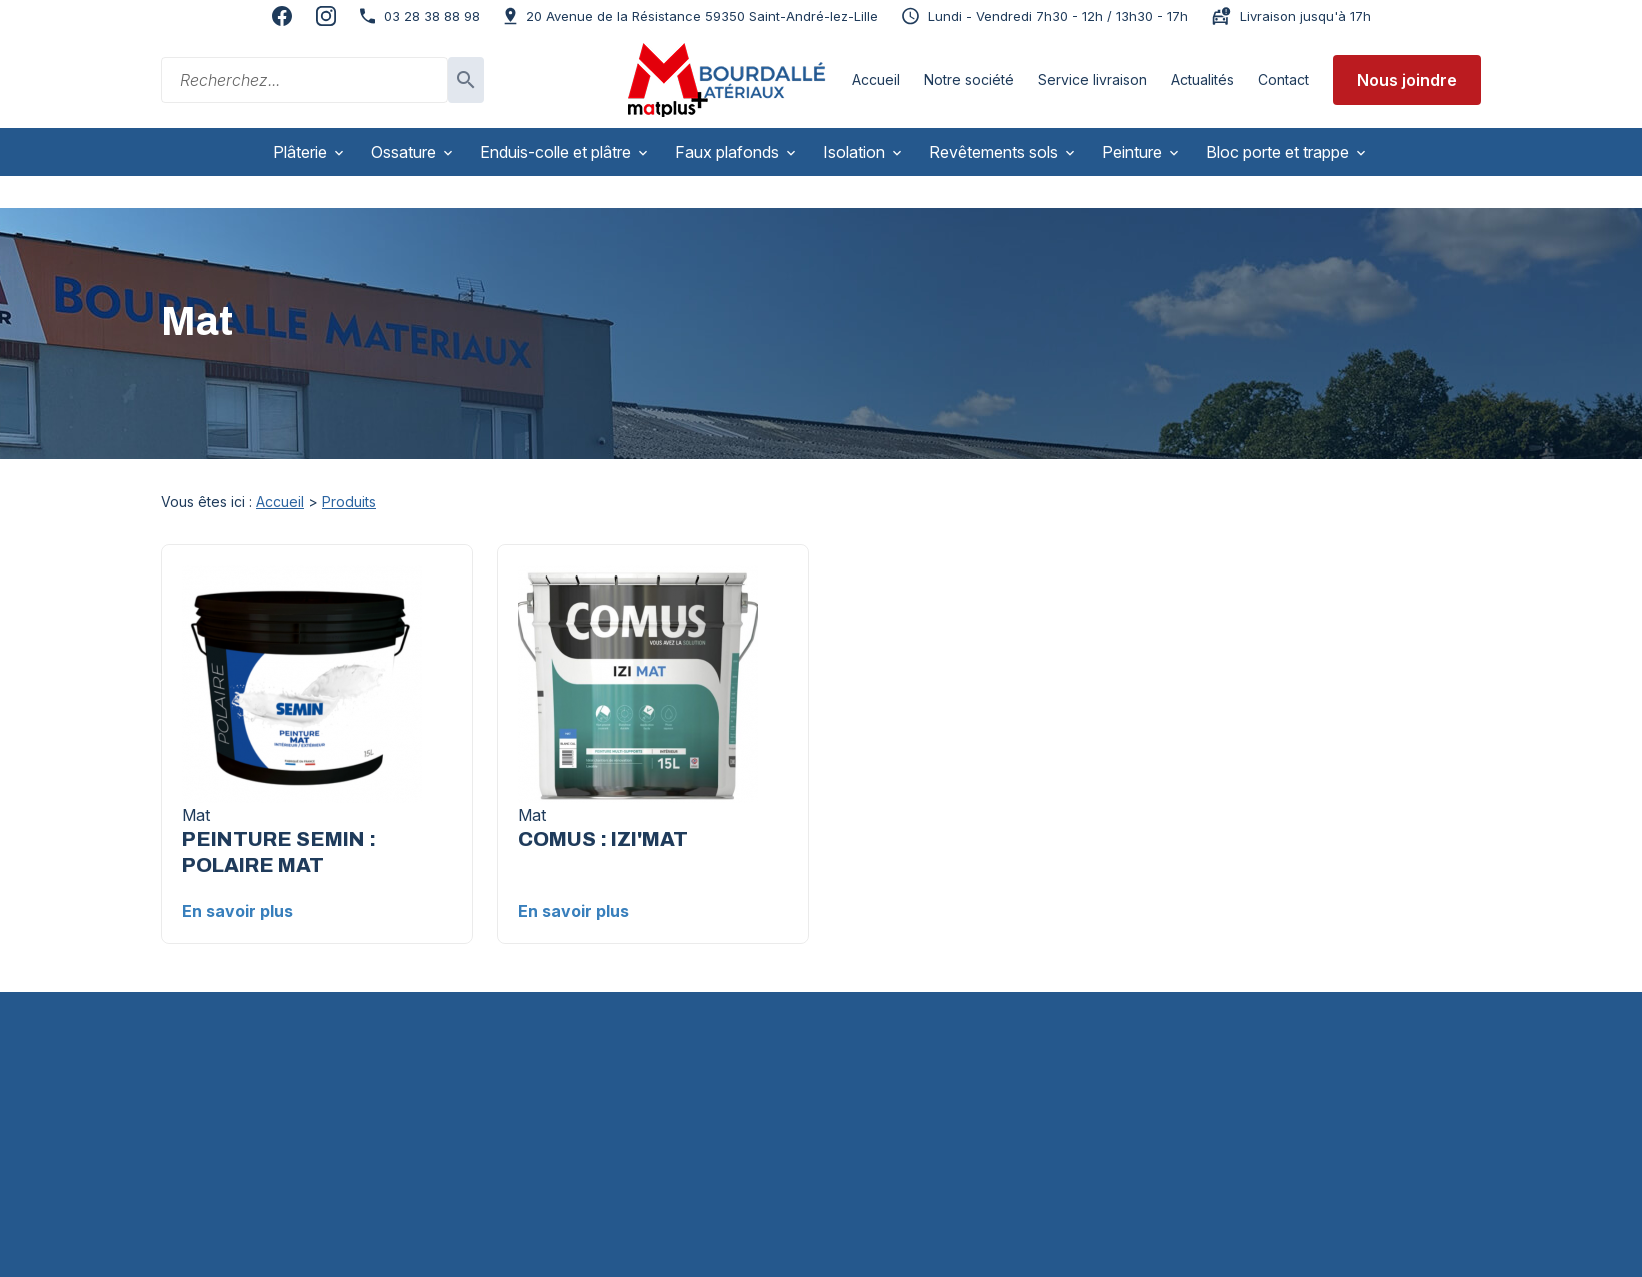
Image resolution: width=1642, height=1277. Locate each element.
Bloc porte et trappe (1277, 152)
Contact (1283, 79)
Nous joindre (1407, 80)
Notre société (969, 79)
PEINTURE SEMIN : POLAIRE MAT (279, 821)
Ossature (403, 152)
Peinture (1132, 152)
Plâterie (300, 152)
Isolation (854, 152)
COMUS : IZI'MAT (603, 808)
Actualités (1202, 79)
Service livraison (1092, 79)
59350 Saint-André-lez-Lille (702, 16)
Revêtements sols (993, 152)
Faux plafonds (727, 152)
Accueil (876, 79)
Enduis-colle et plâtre (555, 152)
